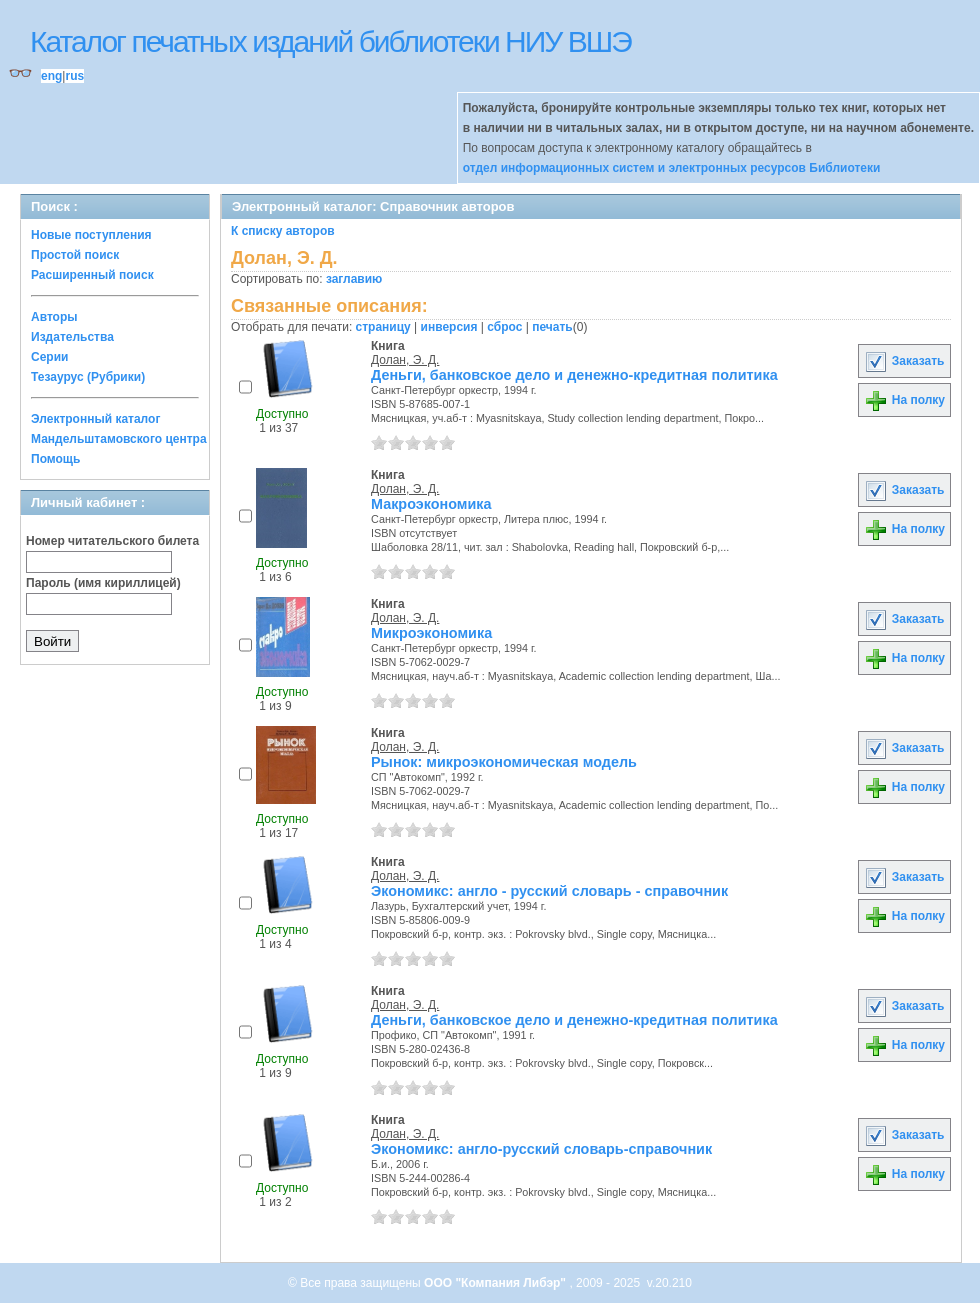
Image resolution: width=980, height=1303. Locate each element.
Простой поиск (75, 255)
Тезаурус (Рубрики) (88, 377)
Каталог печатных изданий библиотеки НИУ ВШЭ (330, 41)
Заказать (904, 361)
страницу (383, 327)
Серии (49, 357)
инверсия (449, 327)
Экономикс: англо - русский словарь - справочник (549, 891)
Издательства (72, 337)
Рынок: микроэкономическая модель (504, 762)
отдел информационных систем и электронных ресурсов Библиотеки (672, 168)
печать (552, 327)
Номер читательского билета (112, 541)
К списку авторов (283, 231)
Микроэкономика (431, 633)
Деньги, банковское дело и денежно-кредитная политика (574, 375)
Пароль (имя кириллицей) (103, 583)
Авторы (54, 317)
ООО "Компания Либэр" (496, 1283)
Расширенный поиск (92, 275)
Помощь (55, 459)
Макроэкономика (431, 504)
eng (51, 76)
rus (74, 76)
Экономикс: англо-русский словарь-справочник (541, 1149)
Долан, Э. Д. (405, 360)
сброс (504, 327)
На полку (904, 400)
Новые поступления (91, 235)
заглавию (354, 279)
